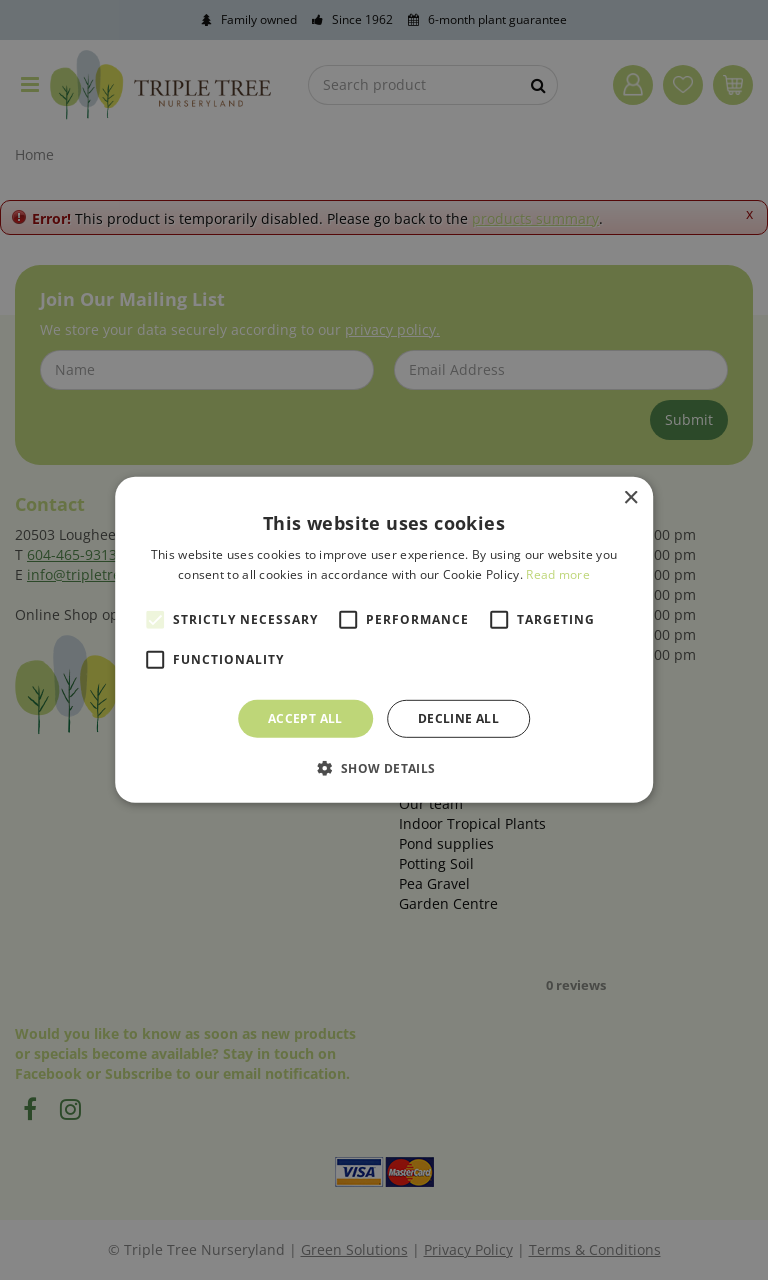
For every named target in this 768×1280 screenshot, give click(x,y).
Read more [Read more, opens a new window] (558, 574)
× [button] (630, 498)
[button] (383, 768)
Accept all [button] (305, 718)
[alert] (384, 640)
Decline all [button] (458, 718)
